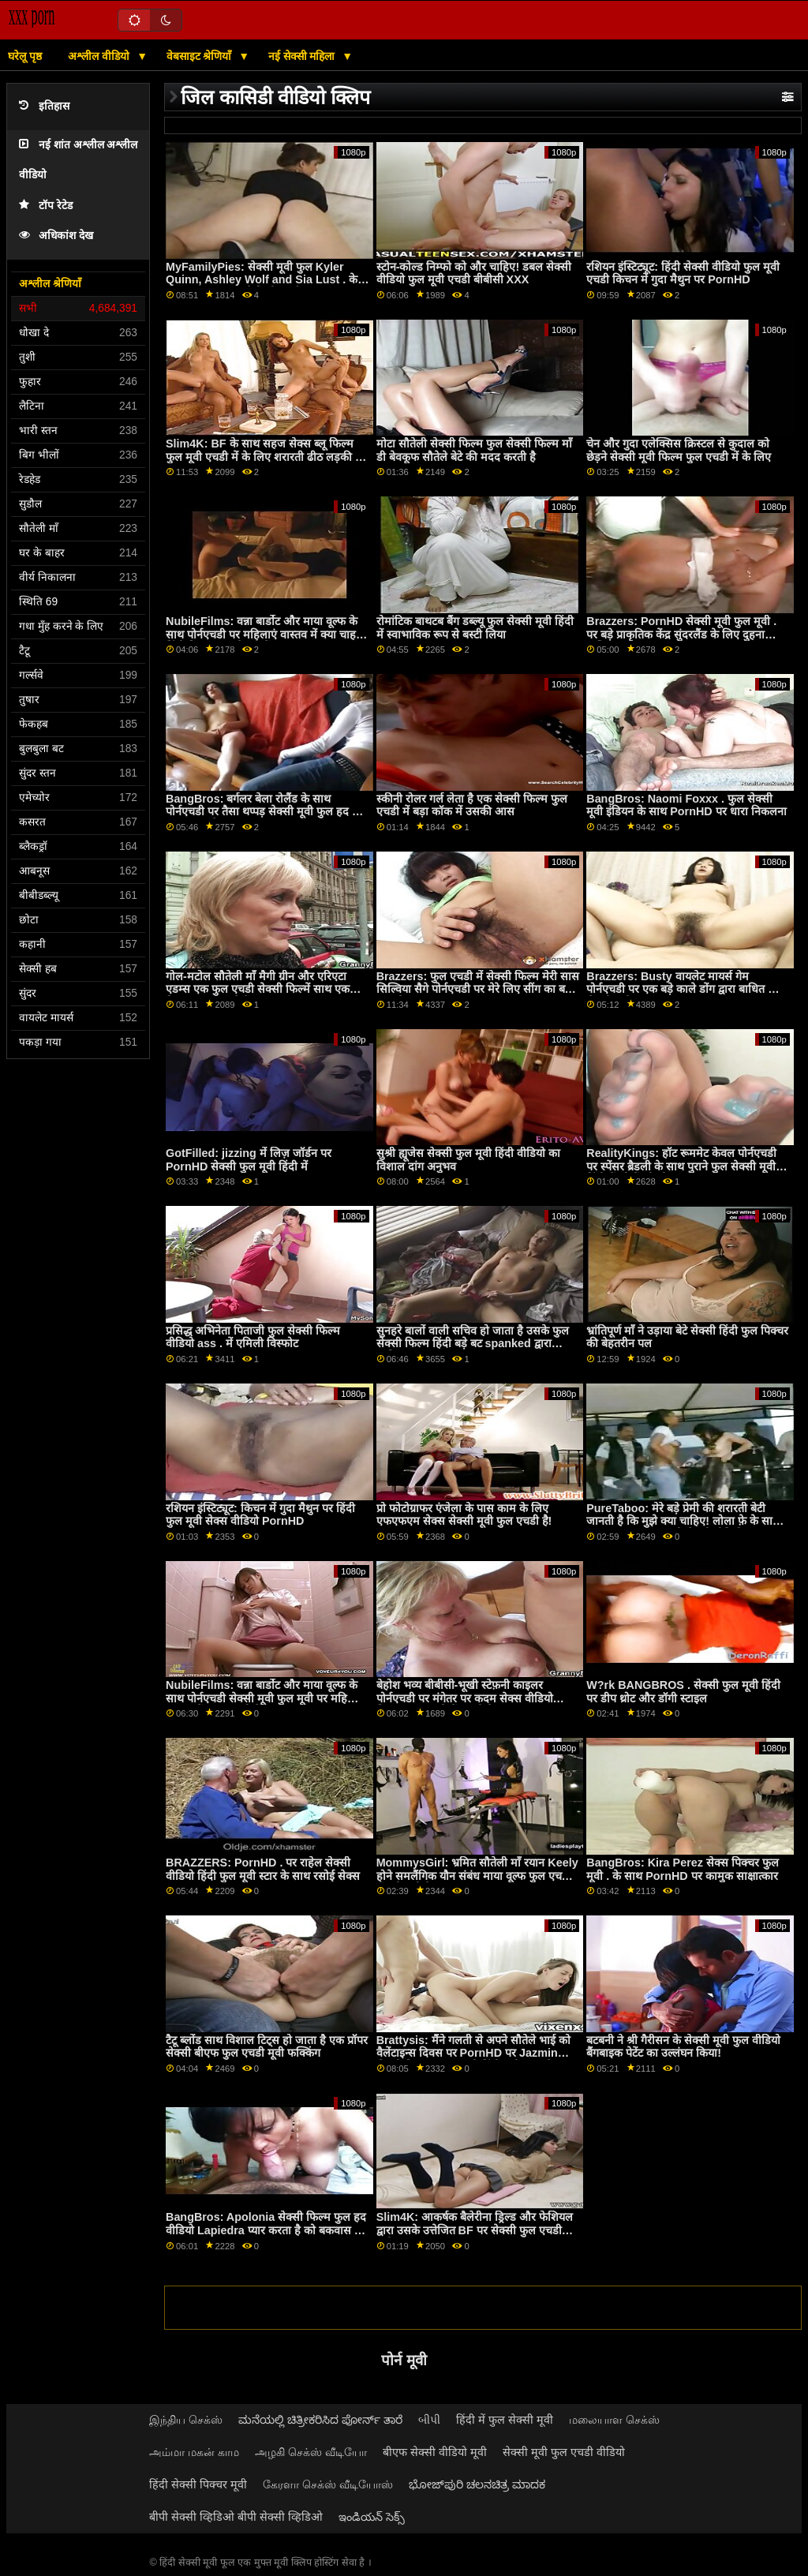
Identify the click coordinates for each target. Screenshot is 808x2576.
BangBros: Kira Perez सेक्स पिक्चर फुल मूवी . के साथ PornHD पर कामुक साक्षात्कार (682, 1869)
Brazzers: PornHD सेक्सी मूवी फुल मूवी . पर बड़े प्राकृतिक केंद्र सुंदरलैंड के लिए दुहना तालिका (681, 634)
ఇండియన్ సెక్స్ (372, 2516)
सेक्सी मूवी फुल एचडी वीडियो (564, 2452)
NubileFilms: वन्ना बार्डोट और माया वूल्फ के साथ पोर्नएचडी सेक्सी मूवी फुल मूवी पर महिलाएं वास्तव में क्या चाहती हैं (265, 1698)
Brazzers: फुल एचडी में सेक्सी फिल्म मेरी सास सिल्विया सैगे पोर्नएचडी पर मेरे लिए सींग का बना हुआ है (478, 989)
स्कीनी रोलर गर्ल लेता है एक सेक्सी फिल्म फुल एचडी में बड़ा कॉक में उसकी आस (471, 805)
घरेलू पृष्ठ (25, 56)
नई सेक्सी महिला (303, 56)
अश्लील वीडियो (100, 56)
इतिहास (44, 106)
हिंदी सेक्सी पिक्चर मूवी (198, 2484)
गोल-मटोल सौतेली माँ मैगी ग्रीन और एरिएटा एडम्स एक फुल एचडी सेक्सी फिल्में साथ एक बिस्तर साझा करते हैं (258, 989)
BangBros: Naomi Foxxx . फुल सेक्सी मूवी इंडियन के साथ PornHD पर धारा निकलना (686, 805)
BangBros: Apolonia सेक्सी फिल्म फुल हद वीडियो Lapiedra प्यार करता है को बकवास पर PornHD (266, 2230)
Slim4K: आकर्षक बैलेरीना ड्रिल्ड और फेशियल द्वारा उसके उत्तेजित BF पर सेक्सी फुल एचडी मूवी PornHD (474, 2230)
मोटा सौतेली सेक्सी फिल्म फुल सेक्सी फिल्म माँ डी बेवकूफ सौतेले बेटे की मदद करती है (474, 450)
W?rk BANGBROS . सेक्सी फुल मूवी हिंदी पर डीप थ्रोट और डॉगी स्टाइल (683, 1692)
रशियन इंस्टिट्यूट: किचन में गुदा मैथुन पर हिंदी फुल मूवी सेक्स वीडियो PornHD (260, 1515)
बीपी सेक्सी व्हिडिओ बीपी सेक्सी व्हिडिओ (236, 2516)
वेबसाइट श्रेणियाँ (200, 56)
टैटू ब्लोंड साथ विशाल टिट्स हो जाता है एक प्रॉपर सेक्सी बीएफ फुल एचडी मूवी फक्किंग (267, 2047)
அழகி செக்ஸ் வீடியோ (311, 2452)
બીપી (429, 2419)
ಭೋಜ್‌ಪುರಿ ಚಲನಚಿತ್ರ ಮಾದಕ (477, 2484)
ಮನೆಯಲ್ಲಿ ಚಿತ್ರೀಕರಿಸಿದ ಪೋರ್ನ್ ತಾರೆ (320, 2419)
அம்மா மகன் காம (194, 2452)
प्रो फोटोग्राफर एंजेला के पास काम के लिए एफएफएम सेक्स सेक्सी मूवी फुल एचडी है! (464, 1515)
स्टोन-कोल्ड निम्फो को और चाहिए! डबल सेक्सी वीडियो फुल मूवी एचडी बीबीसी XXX (474, 273)
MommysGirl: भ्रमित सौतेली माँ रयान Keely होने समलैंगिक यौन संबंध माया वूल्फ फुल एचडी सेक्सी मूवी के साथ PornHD (477, 1875)
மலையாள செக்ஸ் (614, 2419)
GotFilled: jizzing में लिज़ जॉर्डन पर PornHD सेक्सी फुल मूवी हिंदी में (248, 1160)
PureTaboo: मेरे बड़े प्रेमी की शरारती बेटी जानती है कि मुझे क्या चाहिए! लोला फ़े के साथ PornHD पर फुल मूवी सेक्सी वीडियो (683, 1521)
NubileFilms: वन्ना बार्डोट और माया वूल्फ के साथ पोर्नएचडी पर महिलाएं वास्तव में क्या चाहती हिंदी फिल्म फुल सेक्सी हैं (265, 634)
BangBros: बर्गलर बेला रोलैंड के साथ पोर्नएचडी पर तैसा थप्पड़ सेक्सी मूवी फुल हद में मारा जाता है (262, 811)
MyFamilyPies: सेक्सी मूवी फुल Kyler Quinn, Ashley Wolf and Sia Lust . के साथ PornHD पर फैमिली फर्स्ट (261, 279)
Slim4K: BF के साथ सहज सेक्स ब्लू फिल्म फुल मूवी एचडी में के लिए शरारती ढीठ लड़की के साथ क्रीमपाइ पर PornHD (265, 456)
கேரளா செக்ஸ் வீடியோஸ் (328, 2484)
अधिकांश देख (56, 236)
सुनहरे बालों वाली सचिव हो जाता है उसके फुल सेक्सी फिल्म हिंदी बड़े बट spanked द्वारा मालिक (472, 1343)
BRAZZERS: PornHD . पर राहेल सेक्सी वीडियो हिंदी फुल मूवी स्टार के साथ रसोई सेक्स (263, 1869)
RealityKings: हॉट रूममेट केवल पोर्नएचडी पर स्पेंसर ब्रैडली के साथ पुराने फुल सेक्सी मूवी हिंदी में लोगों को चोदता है (681, 1166)
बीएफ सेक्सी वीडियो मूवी (435, 2452)
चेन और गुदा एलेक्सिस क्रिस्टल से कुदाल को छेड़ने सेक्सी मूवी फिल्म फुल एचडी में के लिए (678, 450)
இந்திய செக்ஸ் (186, 2419)
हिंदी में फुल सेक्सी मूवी (504, 2419)
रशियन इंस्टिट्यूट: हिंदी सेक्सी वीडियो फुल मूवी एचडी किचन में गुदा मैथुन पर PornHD (683, 273)
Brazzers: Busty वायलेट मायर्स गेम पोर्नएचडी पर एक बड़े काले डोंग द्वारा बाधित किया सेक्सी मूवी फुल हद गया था (687, 989)
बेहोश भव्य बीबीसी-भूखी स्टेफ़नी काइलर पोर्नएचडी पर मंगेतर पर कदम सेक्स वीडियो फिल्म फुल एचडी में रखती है (464, 1698)
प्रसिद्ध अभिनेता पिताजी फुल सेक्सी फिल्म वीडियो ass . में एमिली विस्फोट (253, 1337)
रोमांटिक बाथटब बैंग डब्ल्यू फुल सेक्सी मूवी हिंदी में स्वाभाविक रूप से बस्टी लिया (475, 628)
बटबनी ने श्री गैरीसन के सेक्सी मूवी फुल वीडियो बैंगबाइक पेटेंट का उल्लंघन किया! (683, 2047)
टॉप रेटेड (46, 206)
